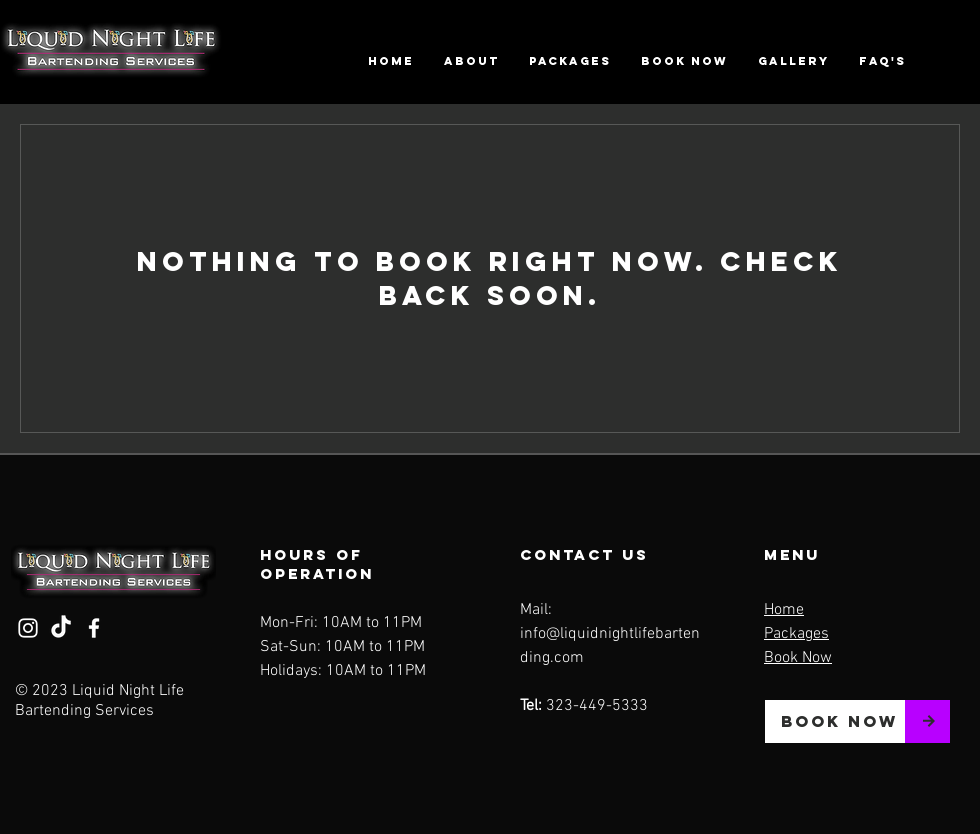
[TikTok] (61, 628)
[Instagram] (28, 628)
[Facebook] (94, 628)
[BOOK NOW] (835, 721)
